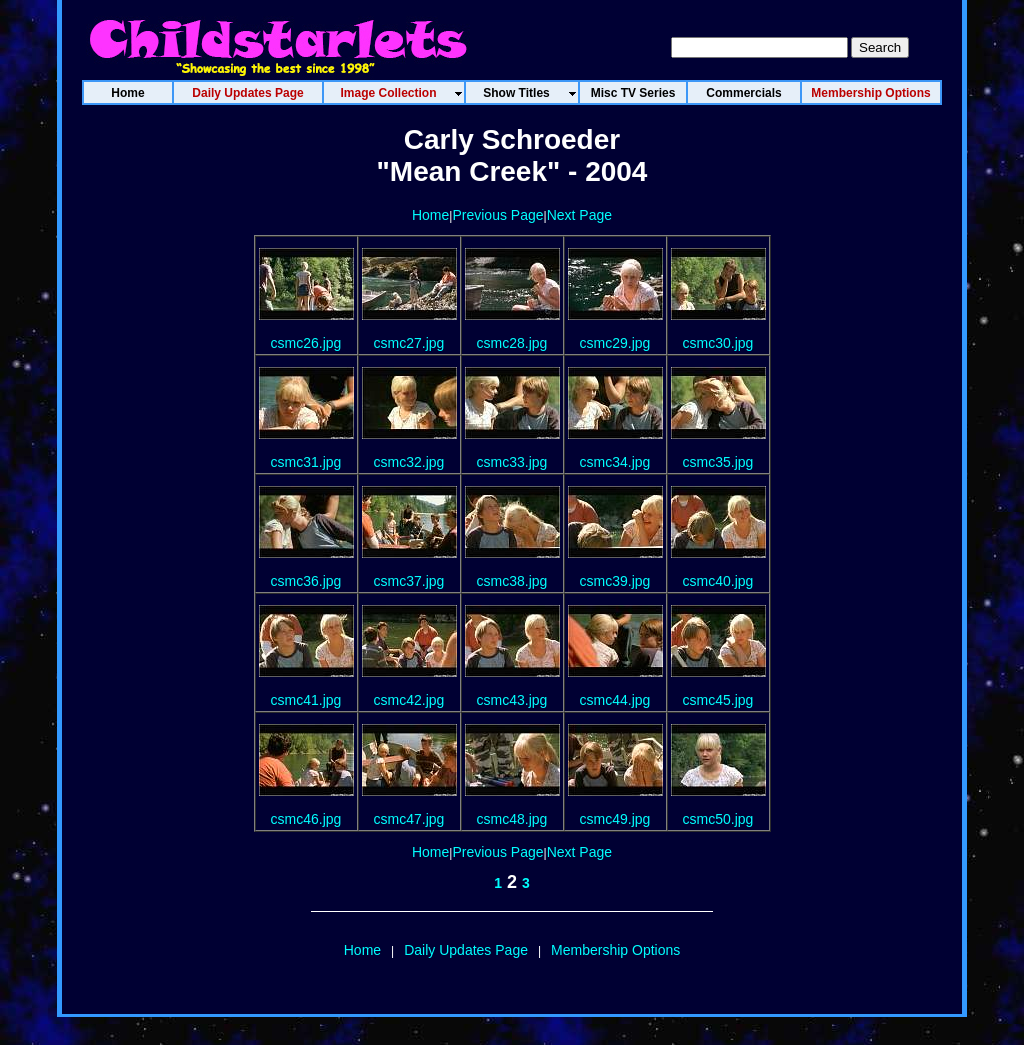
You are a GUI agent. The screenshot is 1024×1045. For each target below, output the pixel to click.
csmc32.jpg (409, 462)
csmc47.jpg (409, 819)
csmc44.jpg (615, 700)
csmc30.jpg (718, 343)
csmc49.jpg (615, 819)
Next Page (579, 215)
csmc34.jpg (615, 462)
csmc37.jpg (409, 581)
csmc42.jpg (409, 700)
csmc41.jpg (306, 700)
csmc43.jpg (512, 700)
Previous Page (497, 215)
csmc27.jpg (409, 343)
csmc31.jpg (306, 462)
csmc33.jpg (512, 462)
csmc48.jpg (512, 819)
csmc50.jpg (718, 819)
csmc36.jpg (306, 581)
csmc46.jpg (306, 819)
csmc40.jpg (718, 581)
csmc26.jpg (306, 343)
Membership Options (615, 950)
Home (430, 215)
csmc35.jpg (718, 462)
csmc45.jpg (718, 700)
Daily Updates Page (466, 950)
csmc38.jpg (512, 581)
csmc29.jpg (615, 343)
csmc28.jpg (512, 343)
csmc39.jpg (615, 581)
